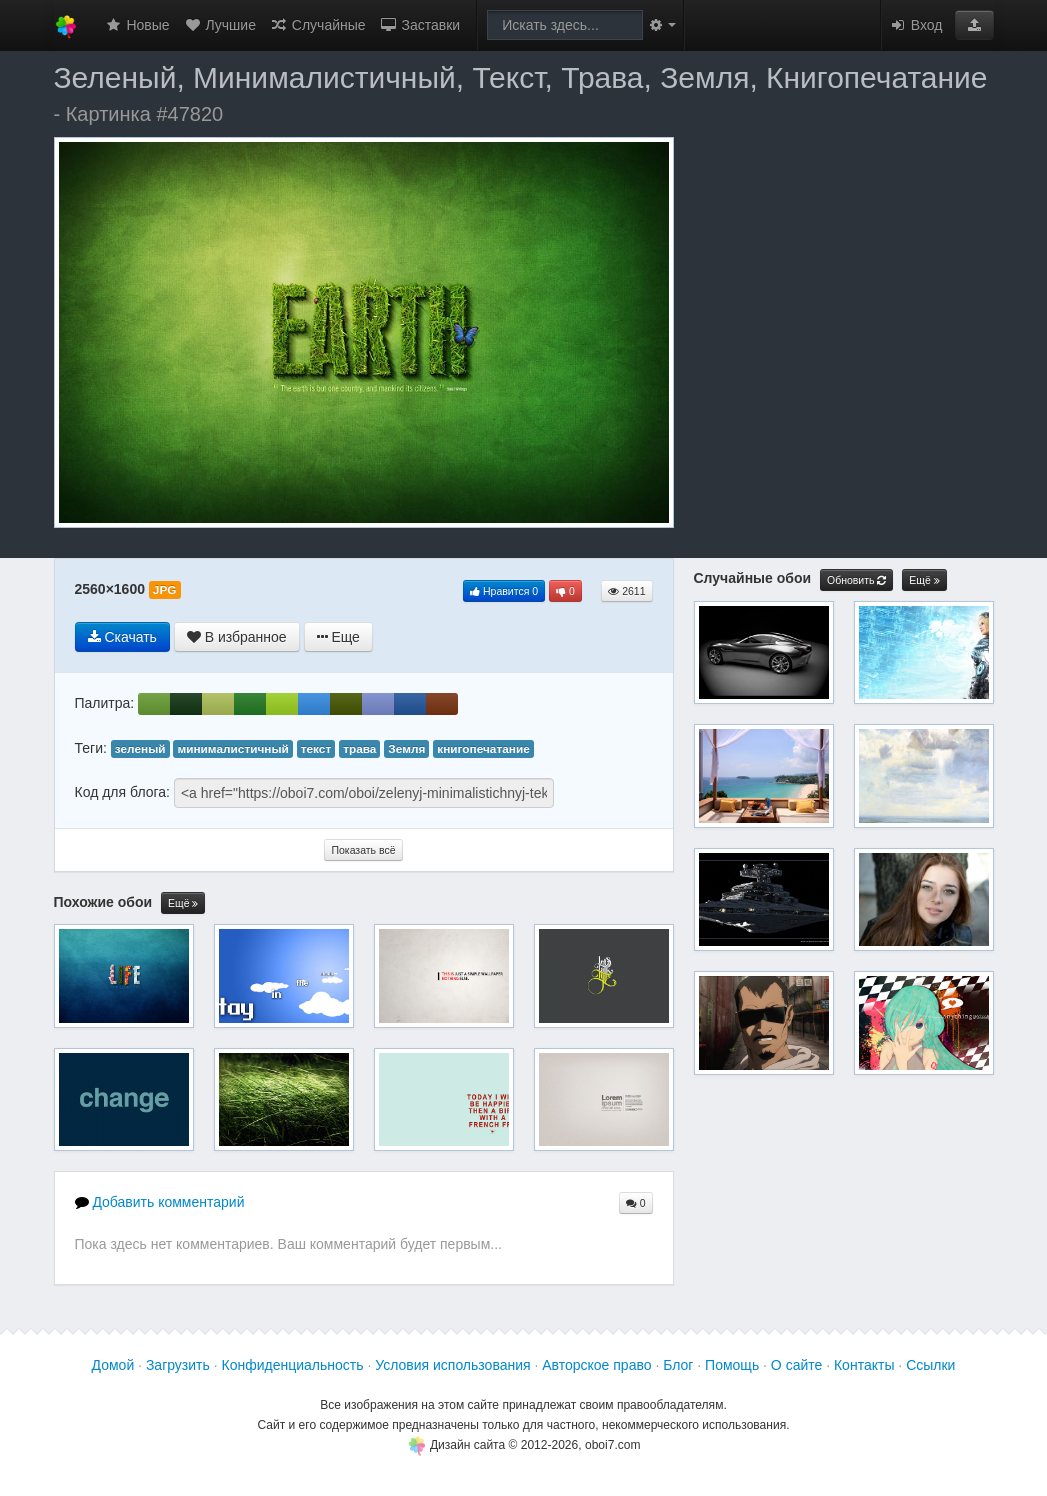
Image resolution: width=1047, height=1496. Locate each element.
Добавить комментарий (160, 1202)
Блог (678, 1365)
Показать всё (363, 850)
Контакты (864, 1365)
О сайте (796, 1365)
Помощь (732, 1365)
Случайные (318, 25)
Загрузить (178, 1365)
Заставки (420, 25)
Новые (137, 25)
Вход (916, 25)
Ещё (183, 903)
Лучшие (220, 25)
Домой (113, 1365)
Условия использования (452, 1365)
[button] (974, 25)
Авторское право (596, 1365)
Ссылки (930, 1365)
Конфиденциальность (293, 1365)
